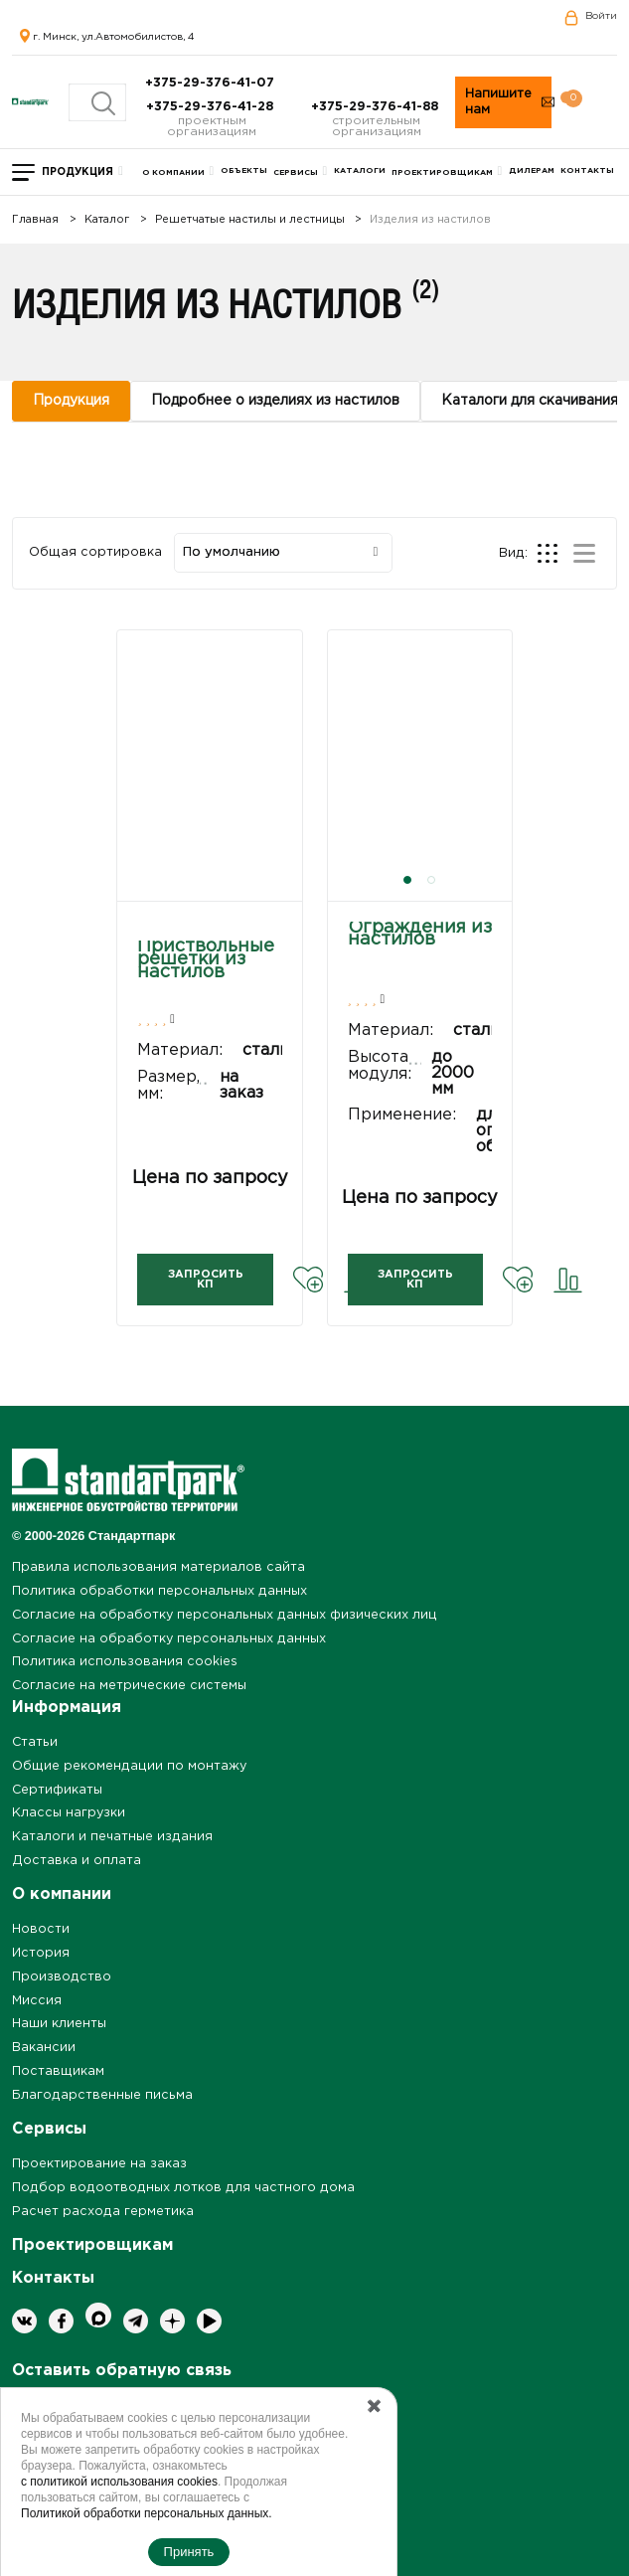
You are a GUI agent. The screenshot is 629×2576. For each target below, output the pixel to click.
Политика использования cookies (124, 1661)
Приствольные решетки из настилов (205, 959)
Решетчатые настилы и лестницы (250, 220)
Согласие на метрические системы (129, 1685)
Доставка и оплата (76, 1860)
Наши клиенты (59, 2023)
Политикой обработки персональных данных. (146, 2513)
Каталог (106, 220)
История (41, 1953)
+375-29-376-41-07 (211, 83)
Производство (61, 1977)
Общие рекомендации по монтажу (129, 1766)
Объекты (244, 170)
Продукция (77, 172)
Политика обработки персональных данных (159, 1591)
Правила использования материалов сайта (158, 1567)
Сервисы (295, 172)
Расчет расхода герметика (103, 2211)
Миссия (37, 2000)
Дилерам (531, 170)
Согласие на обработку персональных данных (169, 1638)
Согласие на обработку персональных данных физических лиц (224, 1615)
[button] (407, 880)
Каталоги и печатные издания (112, 1836)
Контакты (587, 170)
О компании (173, 172)
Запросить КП (205, 1279)
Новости (41, 1929)
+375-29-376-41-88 (376, 106)
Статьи (35, 1742)
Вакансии (44, 2047)
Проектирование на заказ (99, 2163)
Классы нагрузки (68, 1812)
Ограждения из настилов (420, 934)
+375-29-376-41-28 (211, 106)
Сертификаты (57, 1790)
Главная (35, 220)
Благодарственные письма (102, 2095)
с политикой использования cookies (119, 2482)
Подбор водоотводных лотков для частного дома (183, 2187)
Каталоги (360, 170)
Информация (66, 1707)
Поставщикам (58, 2071)
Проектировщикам (442, 172)
